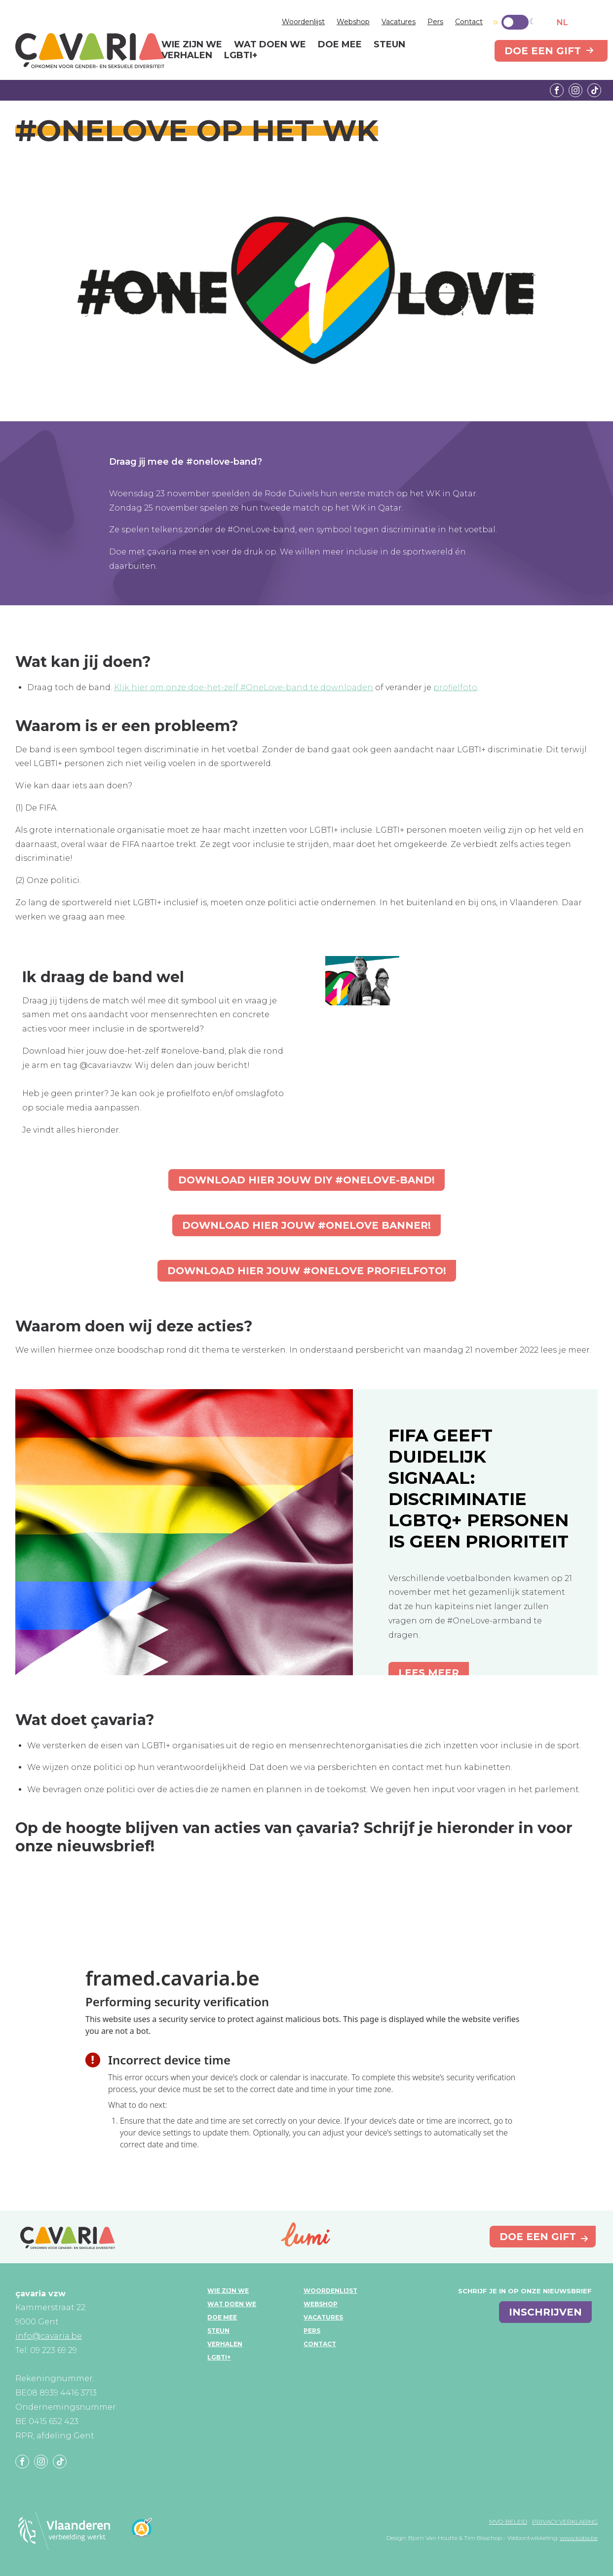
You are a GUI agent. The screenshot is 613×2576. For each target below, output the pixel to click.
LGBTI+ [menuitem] (241, 56)
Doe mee (222, 2317)
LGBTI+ (218, 2357)
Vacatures (399, 21)
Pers (435, 21)
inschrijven (545, 2312)
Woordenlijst (303, 21)
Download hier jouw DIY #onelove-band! (306, 1180)
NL (562, 22)
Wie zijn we (228, 2290)
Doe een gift (542, 51)
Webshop (353, 21)
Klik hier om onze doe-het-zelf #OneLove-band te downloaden (243, 687)
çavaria (89, 50)
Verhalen (224, 2344)
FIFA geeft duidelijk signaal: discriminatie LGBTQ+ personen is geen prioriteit (478, 1488)
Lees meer (428, 1673)
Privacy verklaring (565, 2521)
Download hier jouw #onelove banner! (306, 1225)
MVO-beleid (508, 2521)
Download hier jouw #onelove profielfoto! (306, 1271)
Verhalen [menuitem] (186, 56)
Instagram (575, 90)
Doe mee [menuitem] (340, 45)
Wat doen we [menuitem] (270, 45)
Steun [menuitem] (389, 45)
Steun (218, 2330)
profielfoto (455, 687)
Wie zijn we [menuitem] (191, 45)
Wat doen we (231, 2304)
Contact (469, 21)
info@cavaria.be (48, 2336)
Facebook (557, 90)
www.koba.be (579, 2537)
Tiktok (594, 90)
